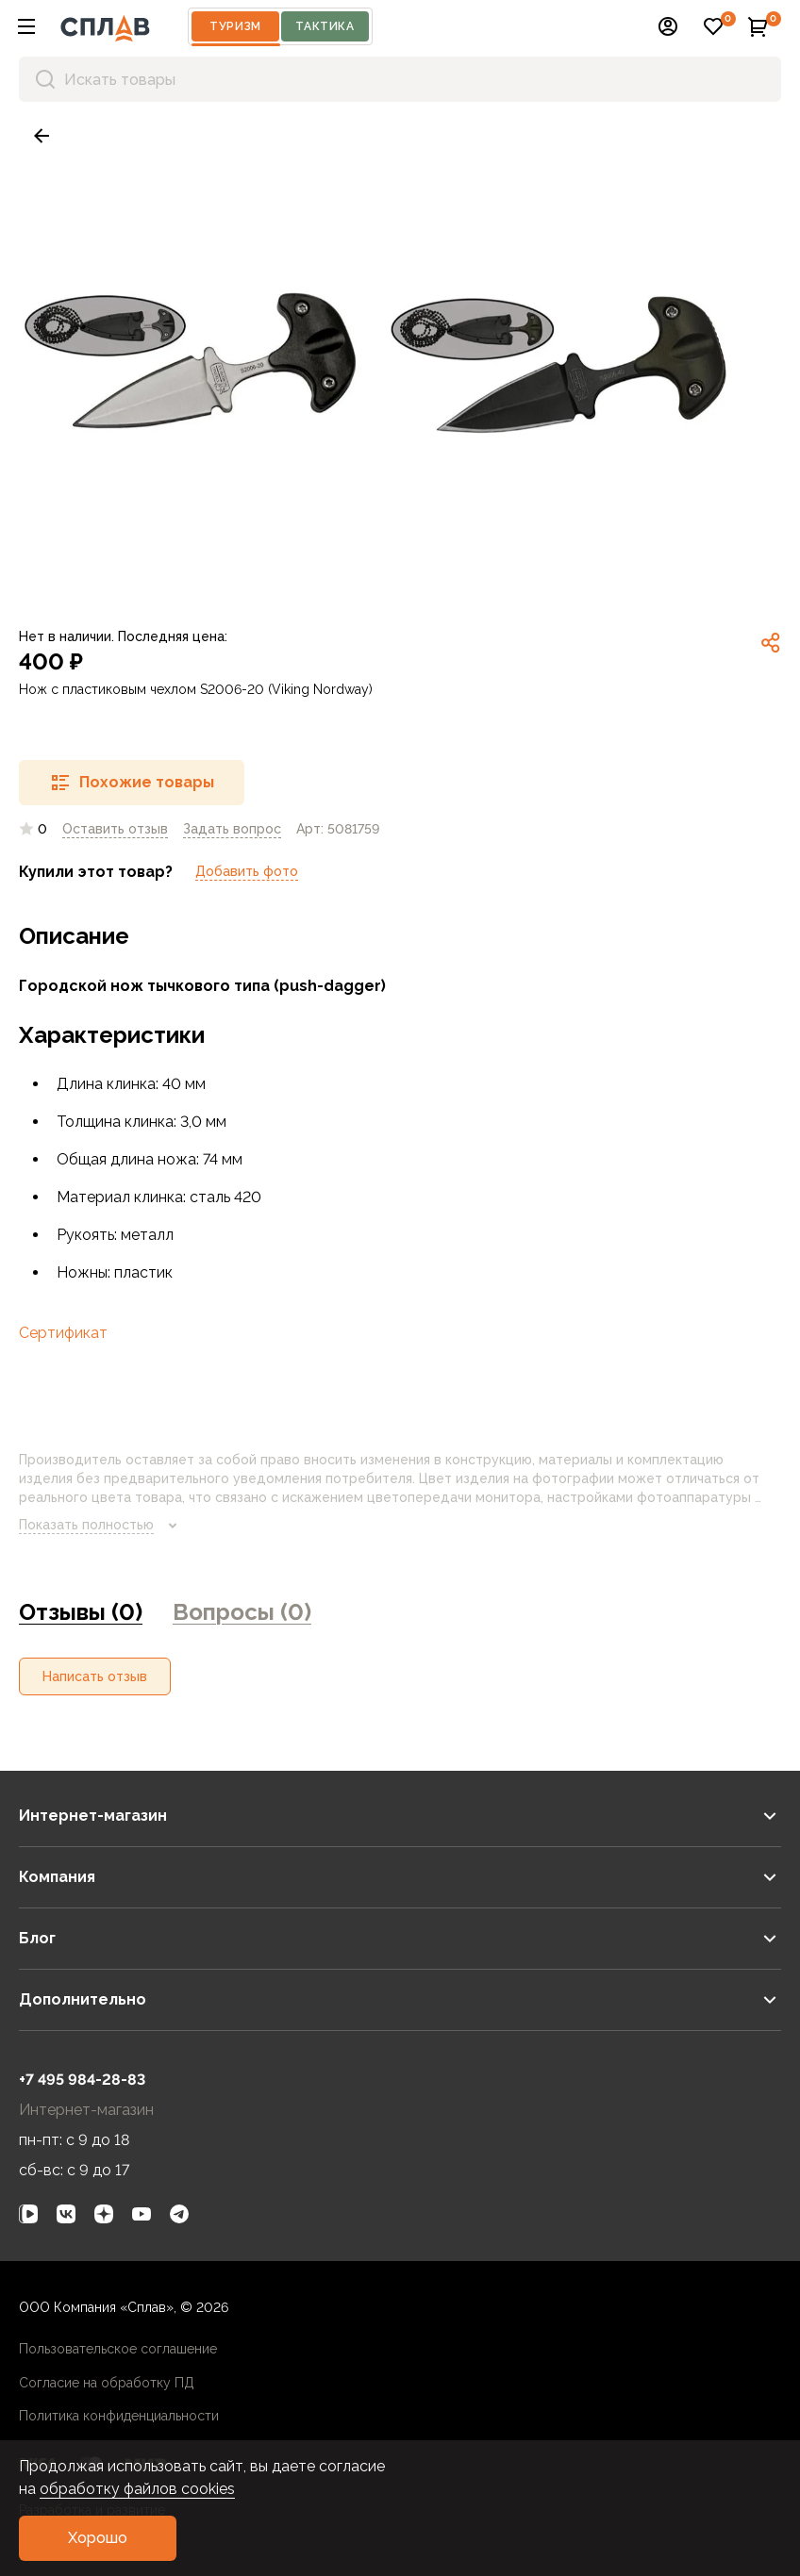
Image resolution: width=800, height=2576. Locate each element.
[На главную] (105, 26)
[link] (41, 135)
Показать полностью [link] (101, 1525)
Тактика (324, 26)
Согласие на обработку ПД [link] (106, 2382)
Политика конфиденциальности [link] (119, 2415)
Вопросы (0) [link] (242, 1612)
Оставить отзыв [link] (115, 828)
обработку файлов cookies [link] (137, 2489)
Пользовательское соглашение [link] (118, 2348)
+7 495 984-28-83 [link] (82, 2080)
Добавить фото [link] (246, 871)
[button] (26, 26)
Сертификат (63, 1333)
